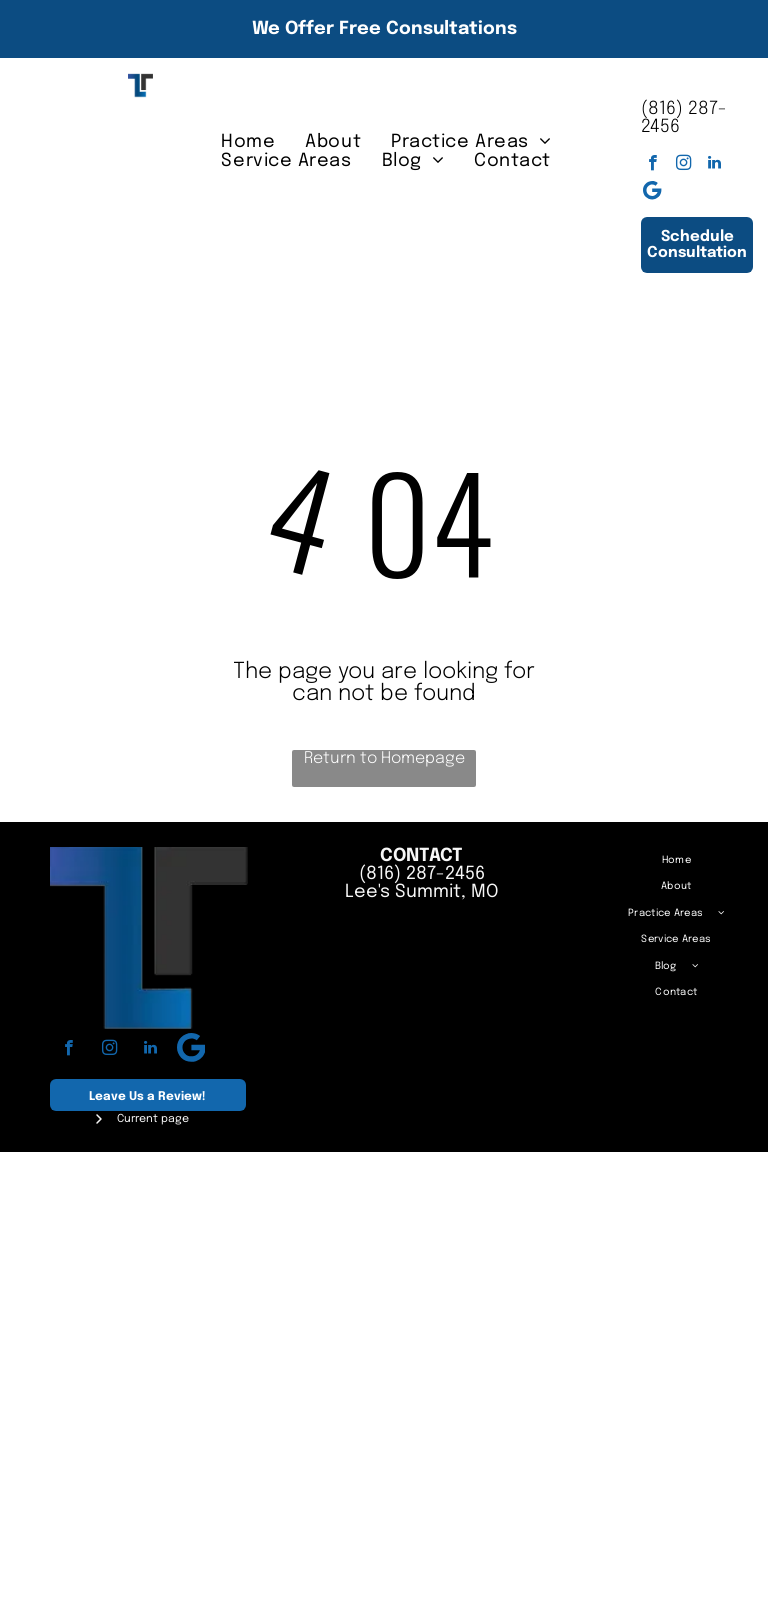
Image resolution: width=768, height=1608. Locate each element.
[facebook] (652, 165)
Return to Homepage (384, 758)
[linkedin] (714, 165)
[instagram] (683, 165)
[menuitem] (248, 141)
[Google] (652, 193)
